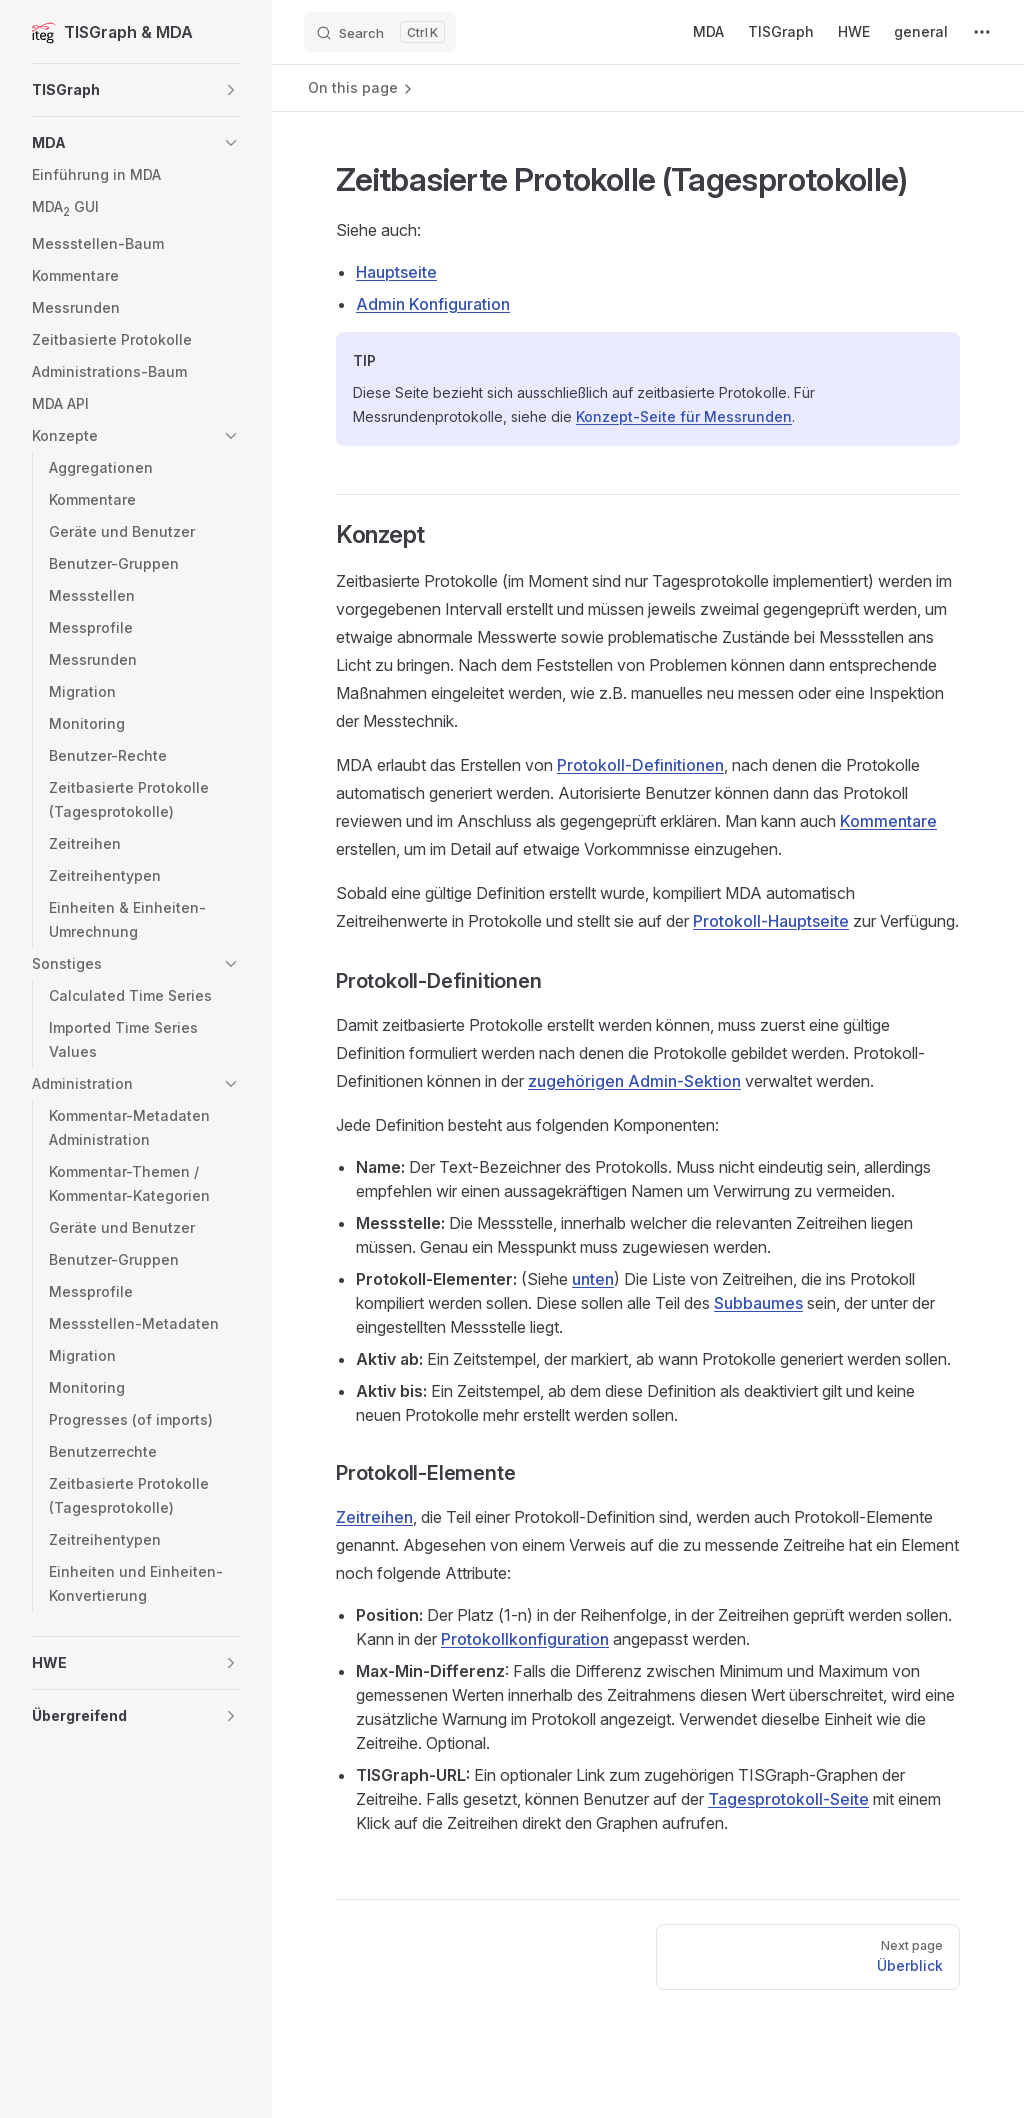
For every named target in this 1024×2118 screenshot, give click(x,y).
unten (593, 1279)
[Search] (380, 32)
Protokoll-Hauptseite (771, 921)
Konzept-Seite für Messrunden (684, 416)
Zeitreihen (374, 1517)
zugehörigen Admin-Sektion (634, 1081)
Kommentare (888, 821)
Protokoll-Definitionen (640, 765)
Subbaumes (758, 1303)
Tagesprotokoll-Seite (788, 1799)
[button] (136, 90)
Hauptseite (396, 272)
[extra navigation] (982, 32)
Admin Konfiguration (433, 304)
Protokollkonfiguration (525, 1639)
